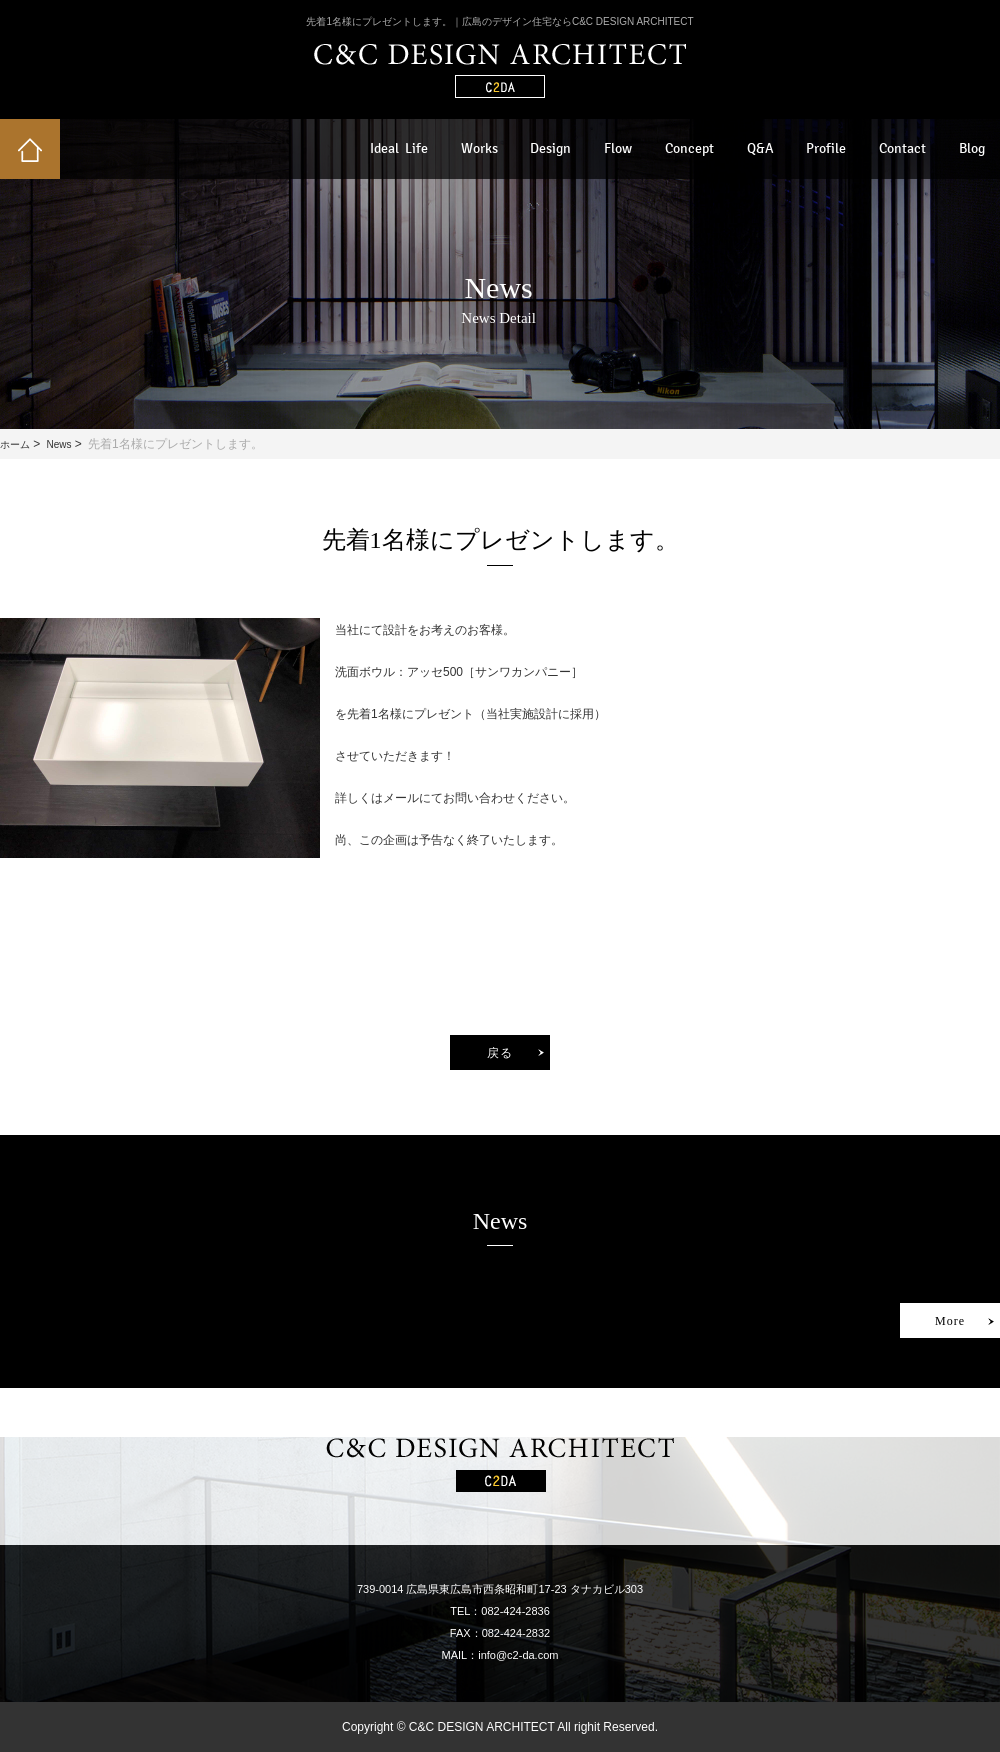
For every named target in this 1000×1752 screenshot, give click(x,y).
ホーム (15, 444)
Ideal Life (399, 148)
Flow (618, 148)
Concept (689, 148)
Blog (972, 148)
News (58, 444)
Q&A (760, 148)
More (950, 1321)
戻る (500, 1053)
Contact (902, 148)
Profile (826, 148)
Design (550, 148)
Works (479, 148)
